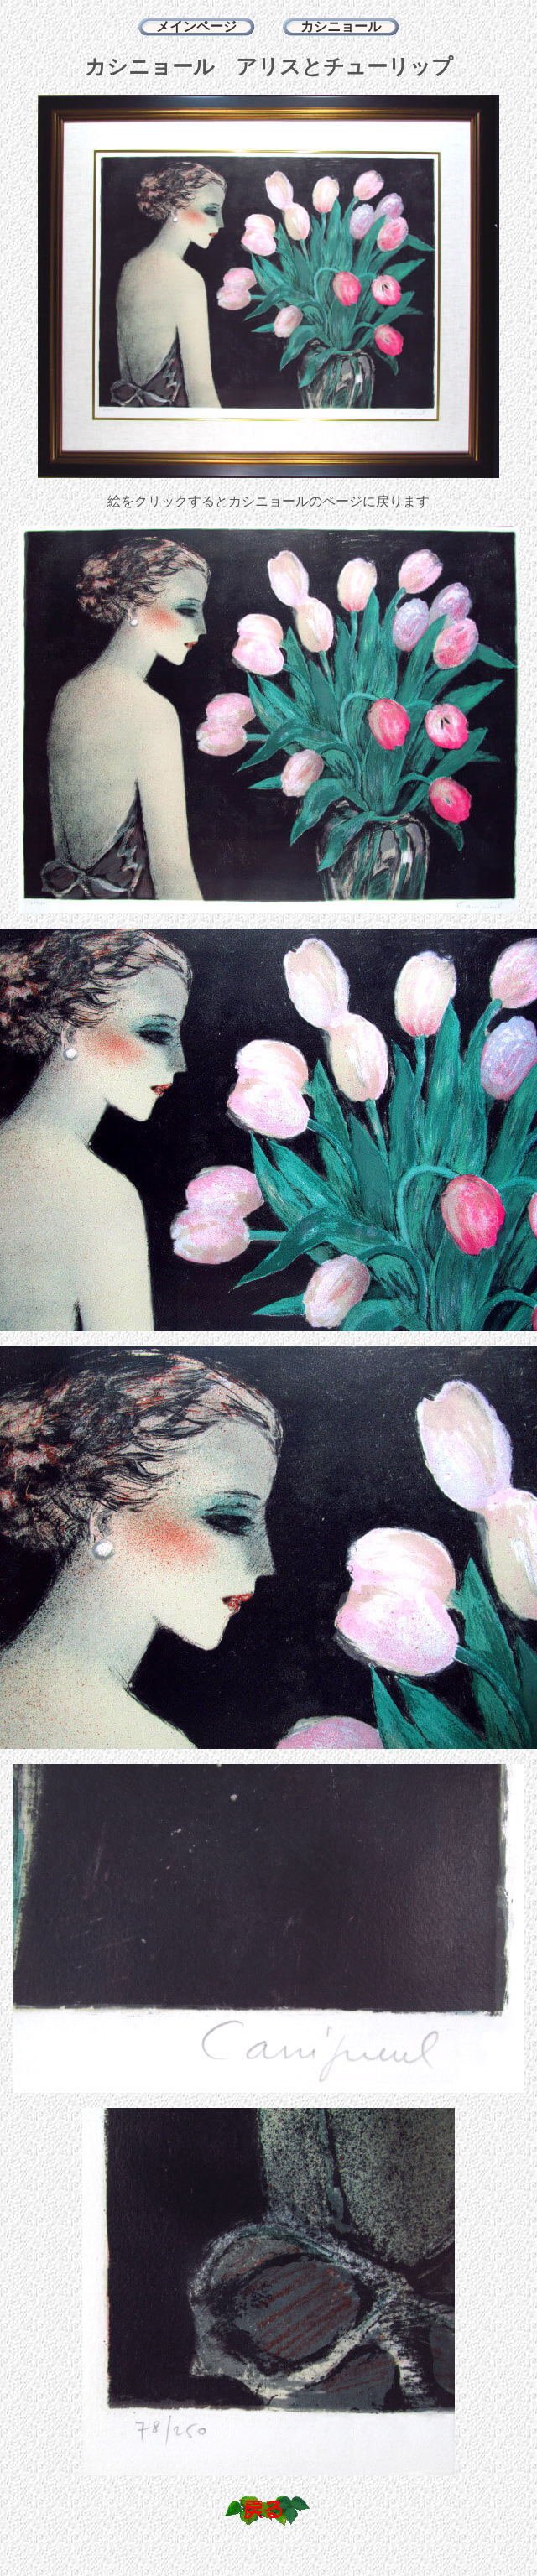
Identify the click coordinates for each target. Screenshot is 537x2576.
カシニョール (340, 26)
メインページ (196, 26)
